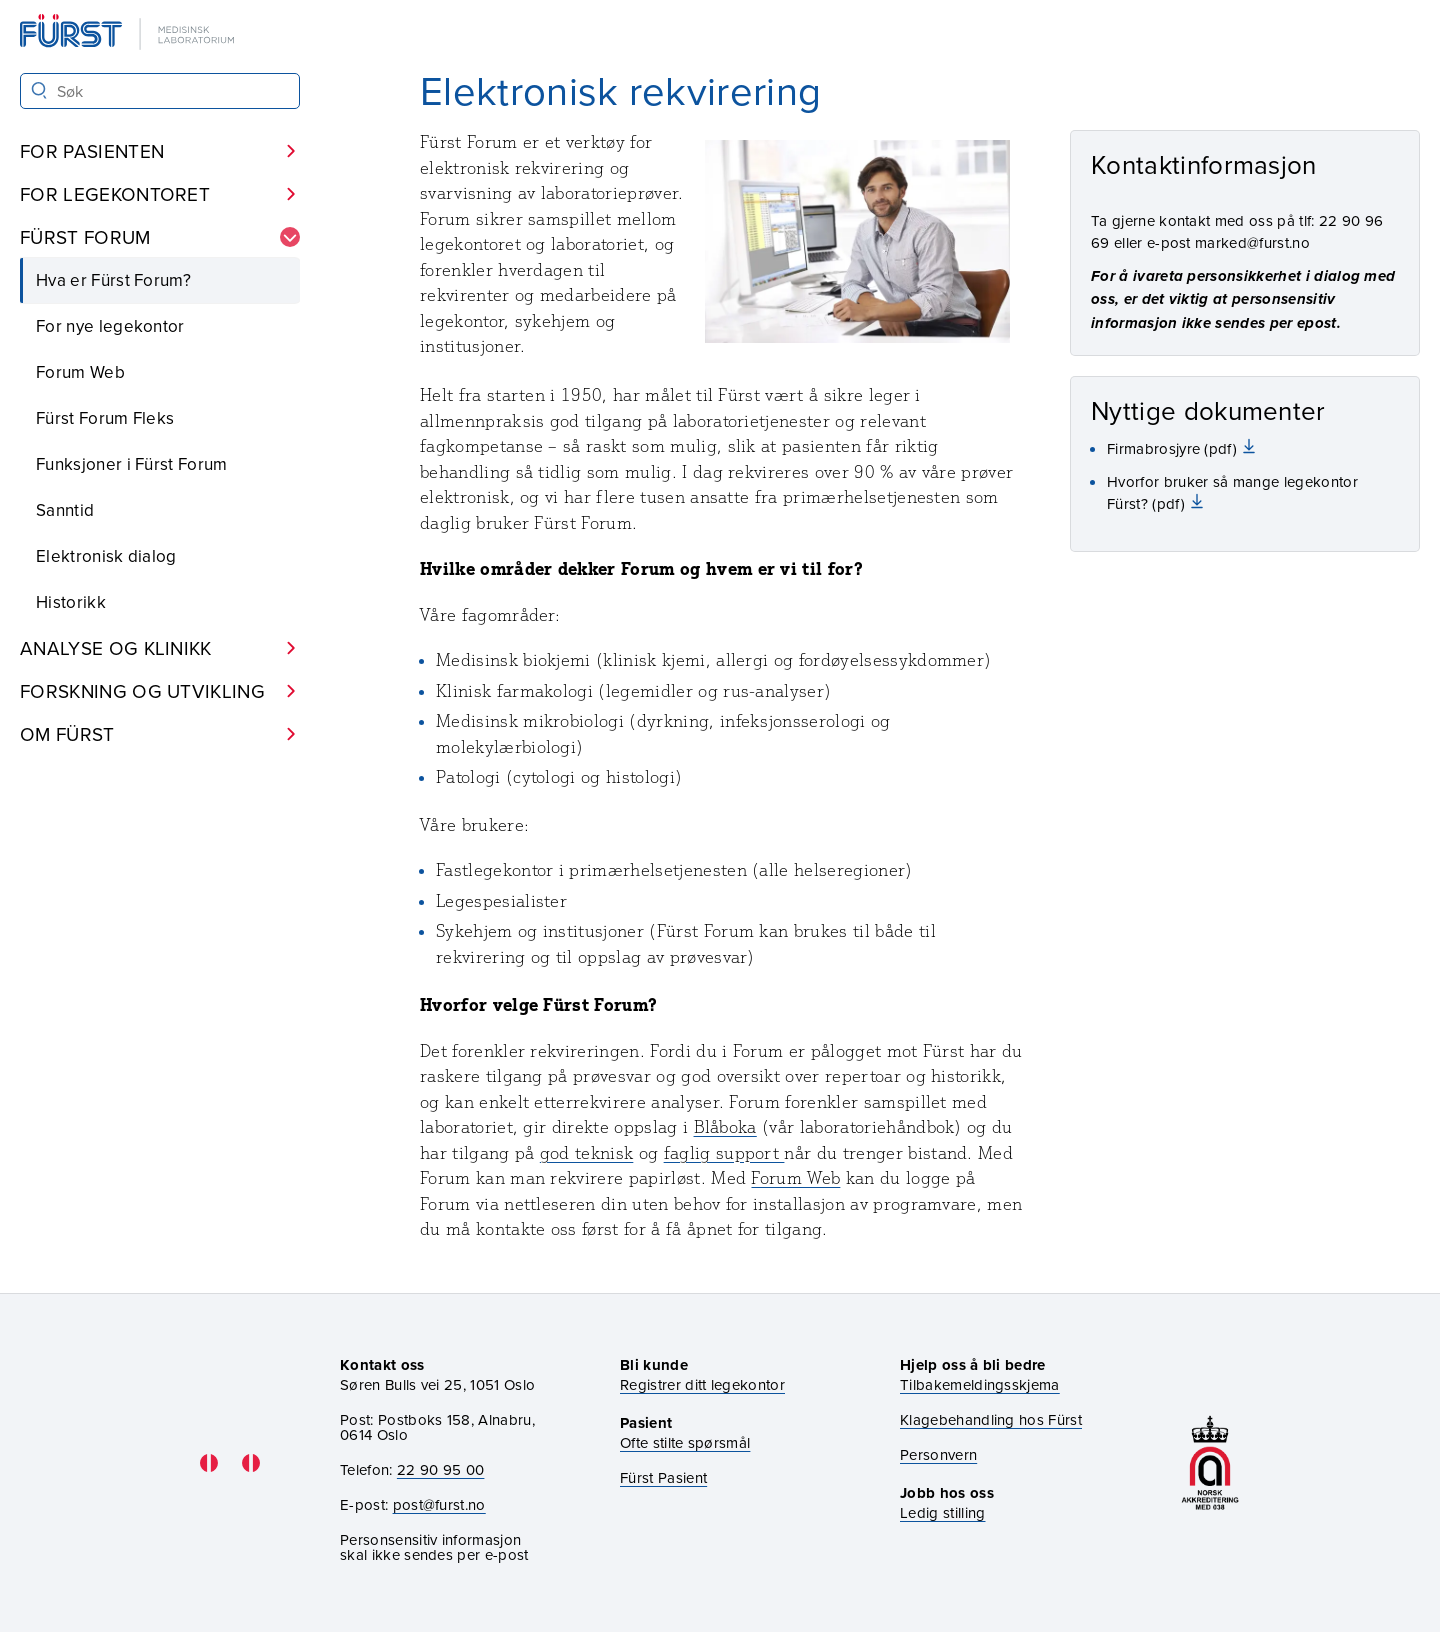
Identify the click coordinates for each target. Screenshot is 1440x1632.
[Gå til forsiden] (129, 33)
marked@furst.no (1252, 242)
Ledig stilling (942, 1512)
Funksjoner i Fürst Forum (132, 464)
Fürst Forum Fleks (105, 418)
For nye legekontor (110, 326)
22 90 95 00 (441, 1469)
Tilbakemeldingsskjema (980, 1384)
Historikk (71, 602)
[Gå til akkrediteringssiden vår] (1210, 1462)
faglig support (724, 1153)
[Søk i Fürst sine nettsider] (160, 91)
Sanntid (65, 510)
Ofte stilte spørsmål (685, 1442)
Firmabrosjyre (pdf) (1174, 448)
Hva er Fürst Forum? (113, 280)
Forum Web (80, 372)
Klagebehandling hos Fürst (991, 1419)
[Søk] (39, 90)
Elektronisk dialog (106, 556)
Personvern (938, 1454)
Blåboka (725, 1127)
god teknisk (587, 1153)
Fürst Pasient (663, 1477)
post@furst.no (439, 1504)
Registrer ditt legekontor (702, 1384)
